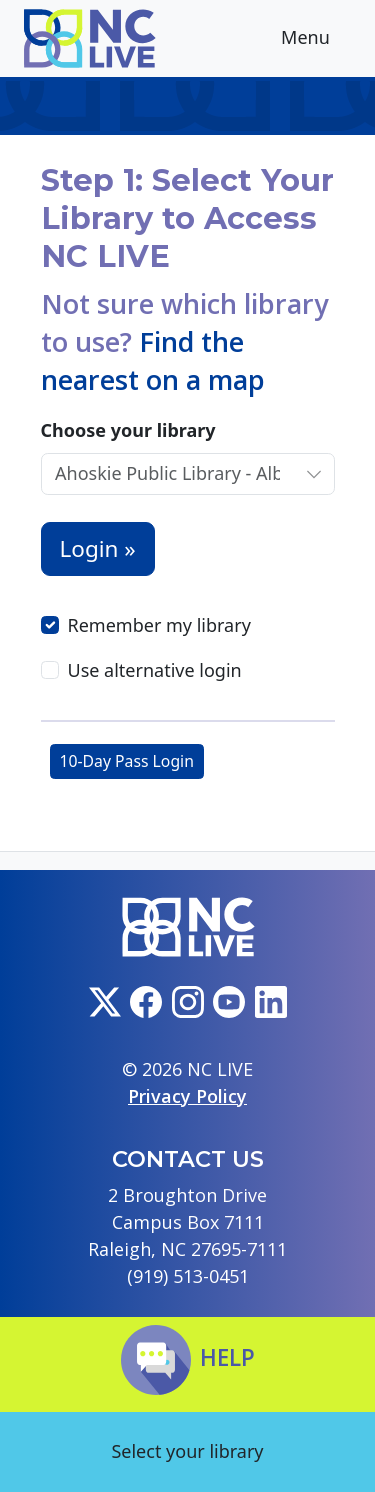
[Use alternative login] (50, 670)
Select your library (187, 1451)
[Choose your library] (167, 473)
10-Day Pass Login (127, 761)
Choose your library (128, 430)
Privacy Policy (187, 1096)
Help (188, 1357)
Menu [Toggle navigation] (321, 39)
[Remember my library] (50, 625)
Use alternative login (155, 670)
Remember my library (159, 625)
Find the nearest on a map (153, 360)
